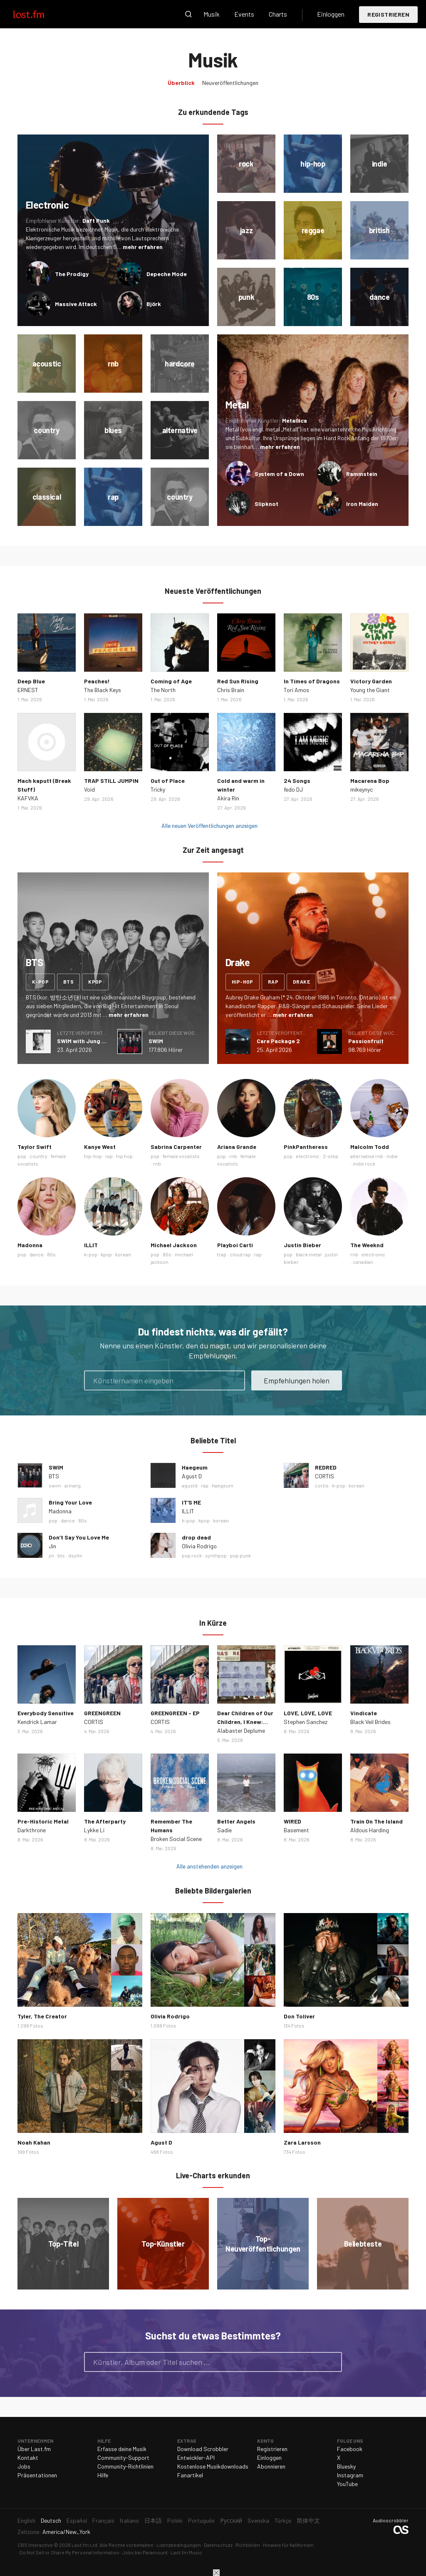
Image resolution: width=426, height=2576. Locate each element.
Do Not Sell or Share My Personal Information (69, 2552)
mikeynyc (361, 789)
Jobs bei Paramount (145, 2552)
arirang (72, 1485)
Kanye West (100, 1146)
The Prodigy (72, 273)
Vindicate (363, 1713)
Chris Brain (230, 689)
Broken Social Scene (176, 1838)
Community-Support (123, 2457)
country (38, 1156)
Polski (175, 2520)
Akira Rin (228, 798)
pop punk (240, 1555)
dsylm (75, 1555)
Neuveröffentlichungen (230, 82)
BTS (54, 1476)
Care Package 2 (278, 1040)
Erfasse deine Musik (121, 2448)
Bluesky (346, 2466)
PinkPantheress (306, 1146)
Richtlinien (247, 2545)
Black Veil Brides (370, 1721)
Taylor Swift (34, 1146)
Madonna (29, 1244)
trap (221, 1254)
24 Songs (297, 780)
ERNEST (27, 689)
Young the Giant (370, 689)
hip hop (124, 1156)
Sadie (224, 1830)
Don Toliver (299, 2016)
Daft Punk (96, 220)
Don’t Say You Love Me (79, 1537)
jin (51, 1555)
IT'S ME (191, 1502)
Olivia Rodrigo (199, 1546)
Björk (153, 303)
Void (89, 789)
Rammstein (361, 473)
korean (123, 1254)
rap (273, 981)
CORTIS (324, 1476)
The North (163, 689)
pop (21, 1156)
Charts (278, 14)
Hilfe (102, 2475)
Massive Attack (76, 303)
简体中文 (308, 2520)
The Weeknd (367, 1244)
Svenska (258, 2520)
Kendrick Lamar (37, 1721)
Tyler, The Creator (42, 2016)
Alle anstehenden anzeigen (209, 1866)
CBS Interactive (35, 2545)
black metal (309, 1254)
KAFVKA (27, 798)
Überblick (181, 82)
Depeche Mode (166, 273)
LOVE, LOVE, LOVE (308, 1713)
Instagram (350, 2475)
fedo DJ (293, 789)
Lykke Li (94, 1830)
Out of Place (168, 780)
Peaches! (97, 681)
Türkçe (283, 2520)
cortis (322, 1485)
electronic (308, 1156)
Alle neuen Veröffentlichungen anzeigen (209, 825)
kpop (95, 981)
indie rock (364, 1163)
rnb (157, 1163)
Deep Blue (31, 681)
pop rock (192, 1555)
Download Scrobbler (202, 2448)
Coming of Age (171, 681)
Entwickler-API (196, 2457)
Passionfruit (366, 1040)
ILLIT (91, 1244)
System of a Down (279, 473)
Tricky (158, 789)
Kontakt (27, 2457)
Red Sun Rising (237, 681)
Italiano (129, 2520)
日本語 (153, 2520)
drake (301, 981)
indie (392, 1156)
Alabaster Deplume (241, 1730)
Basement (296, 1830)
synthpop (216, 1555)
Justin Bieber (302, 1244)
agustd (190, 1485)
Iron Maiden (362, 503)
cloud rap (240, 1254)
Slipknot (266, 503)
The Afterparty (105, 1821)
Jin (52, 1546)
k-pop (40, 981)
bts (68, 981)
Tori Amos (296, 689)
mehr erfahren (143, 246)
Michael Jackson (174, 1244)
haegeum (222, 1485)
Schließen (216, 2572)
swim (55, 1485)
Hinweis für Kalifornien (288, 2545)
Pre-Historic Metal (43, 1821)
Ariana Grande (236, 1146)
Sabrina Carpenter (176, 1146)
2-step (330, 1156)
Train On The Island (376, 1821)
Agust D (192, 1476)
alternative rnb (366, 1156)
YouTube (347, 2483)
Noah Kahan (33, 2142)
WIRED (292, 1821)
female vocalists (181, 1156)
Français (103, 2520)
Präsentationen (37, 2475)
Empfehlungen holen (296, 1380)
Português (201, 2520)
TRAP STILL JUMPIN (111, 780)
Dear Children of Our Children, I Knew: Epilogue (245, 1721)
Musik (211, 14)
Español (77, 2520)
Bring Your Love (70, 1502)
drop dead (196, 1537)
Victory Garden (371, 681)
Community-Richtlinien (125, 2466)
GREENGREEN (102, 1713)
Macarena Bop (369, 780)
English (26, 2520)
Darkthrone (31, 1830)
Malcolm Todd (369, 1146)
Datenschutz (218, 2545)
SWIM (156, 1040)
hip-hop (242, 981)
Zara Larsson (302, 2142)
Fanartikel (190, 2475)
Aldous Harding (369, 1830)
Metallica (294, 420)
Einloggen (330, 14)
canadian (363, 1262)
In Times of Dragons (312, 681)
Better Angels (236, 1821)
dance (37, 1254)
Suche (188, 14)
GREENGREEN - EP (175, 1713)
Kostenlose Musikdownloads (212, 2466)
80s (51, 1254)
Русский (231, 2520)
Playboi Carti (235, 1244)
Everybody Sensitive (45, 1713)
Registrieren (388, 14)
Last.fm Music (186, 2552)
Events (244, 14)
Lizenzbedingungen (178, 2545)
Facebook (349, 2448)
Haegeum (195, 1467)
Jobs (23, 2466)
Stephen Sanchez (305, 1721)
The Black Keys (102, 689)
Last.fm (38, 14)
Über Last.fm (34, 2448)
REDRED (326, 1467)
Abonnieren (271, 2466)
